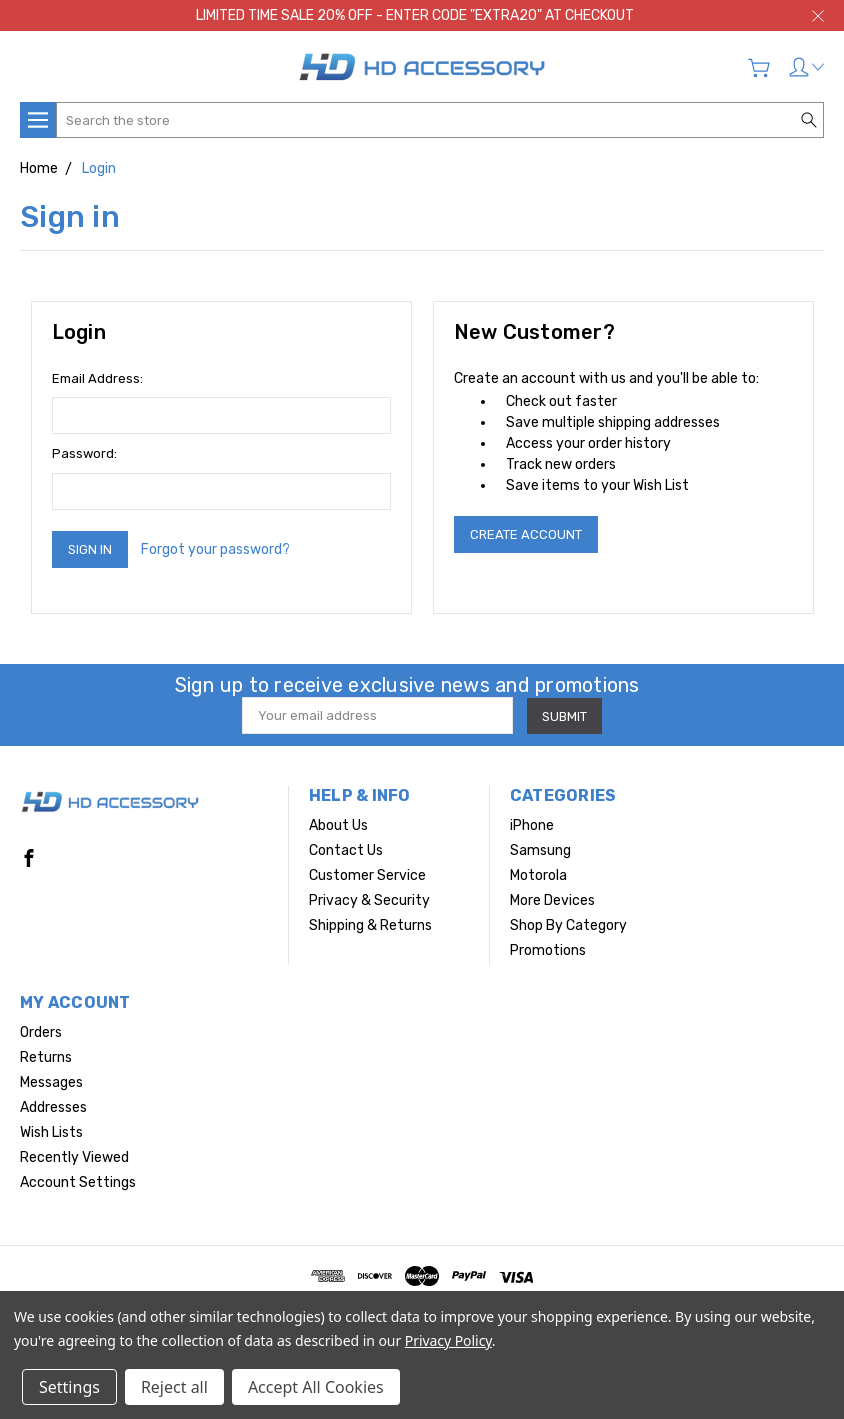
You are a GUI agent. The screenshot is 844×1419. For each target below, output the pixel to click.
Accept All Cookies (316, 1387)
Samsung (540, 850)
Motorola (538, 875)
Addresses (53, 1107)
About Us (338, 825)
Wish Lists (51, 1132)
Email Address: (97, 378)
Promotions (548, 950)
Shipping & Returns (370, 925)
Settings (69, 1387)
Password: (84, 453)
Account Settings (78, 1182)
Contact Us (346, 850)
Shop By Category (568, 925)
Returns (46, 1057)
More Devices (552, 900)
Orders (41, 1032)
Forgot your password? (215, 549)
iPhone (532, 825)
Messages (51, 1082)
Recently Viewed (74, 1157)
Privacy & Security (369, 900)
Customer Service (367, 875)
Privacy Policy (448, 1340)
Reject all (174, 1387)
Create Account (526, 534)
